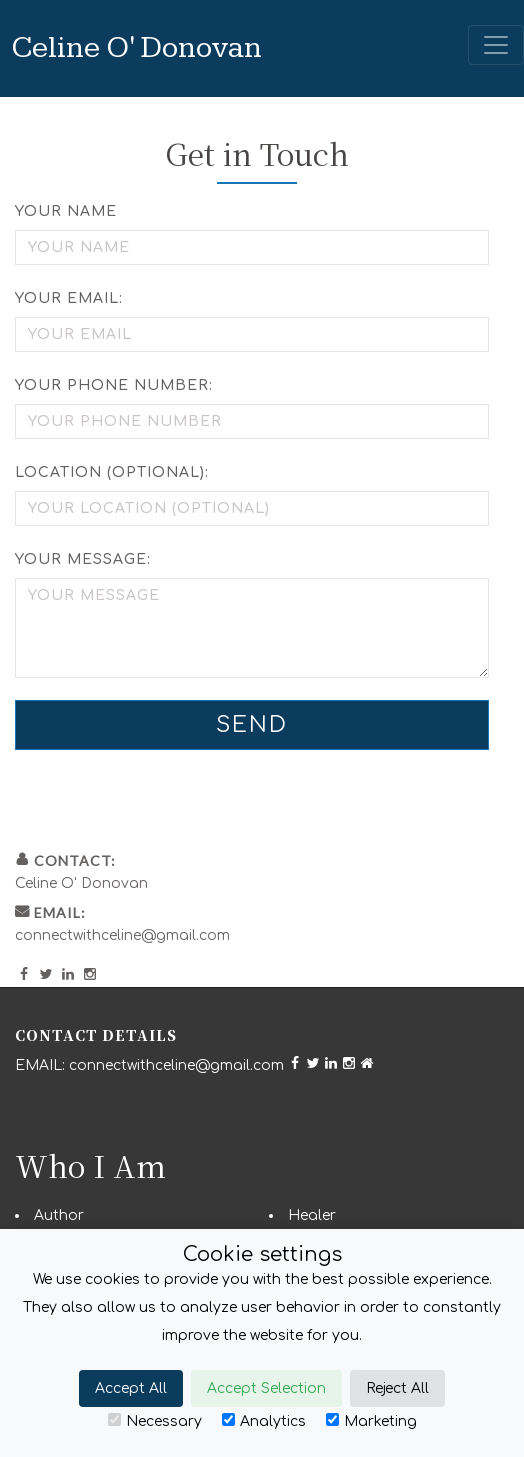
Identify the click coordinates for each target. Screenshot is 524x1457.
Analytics (264, 1421)
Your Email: (69, 298)
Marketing (371, 1421)
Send (252, 725)
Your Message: (83, 559)
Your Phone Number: (114, 385)
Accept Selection (266, 1388)
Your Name (66, 211)
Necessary (155, 1421)
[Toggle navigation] (496, 45)
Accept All (131, 1388)
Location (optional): (112, 472)
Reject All (397, 1388)
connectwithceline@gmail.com (122, 935)
